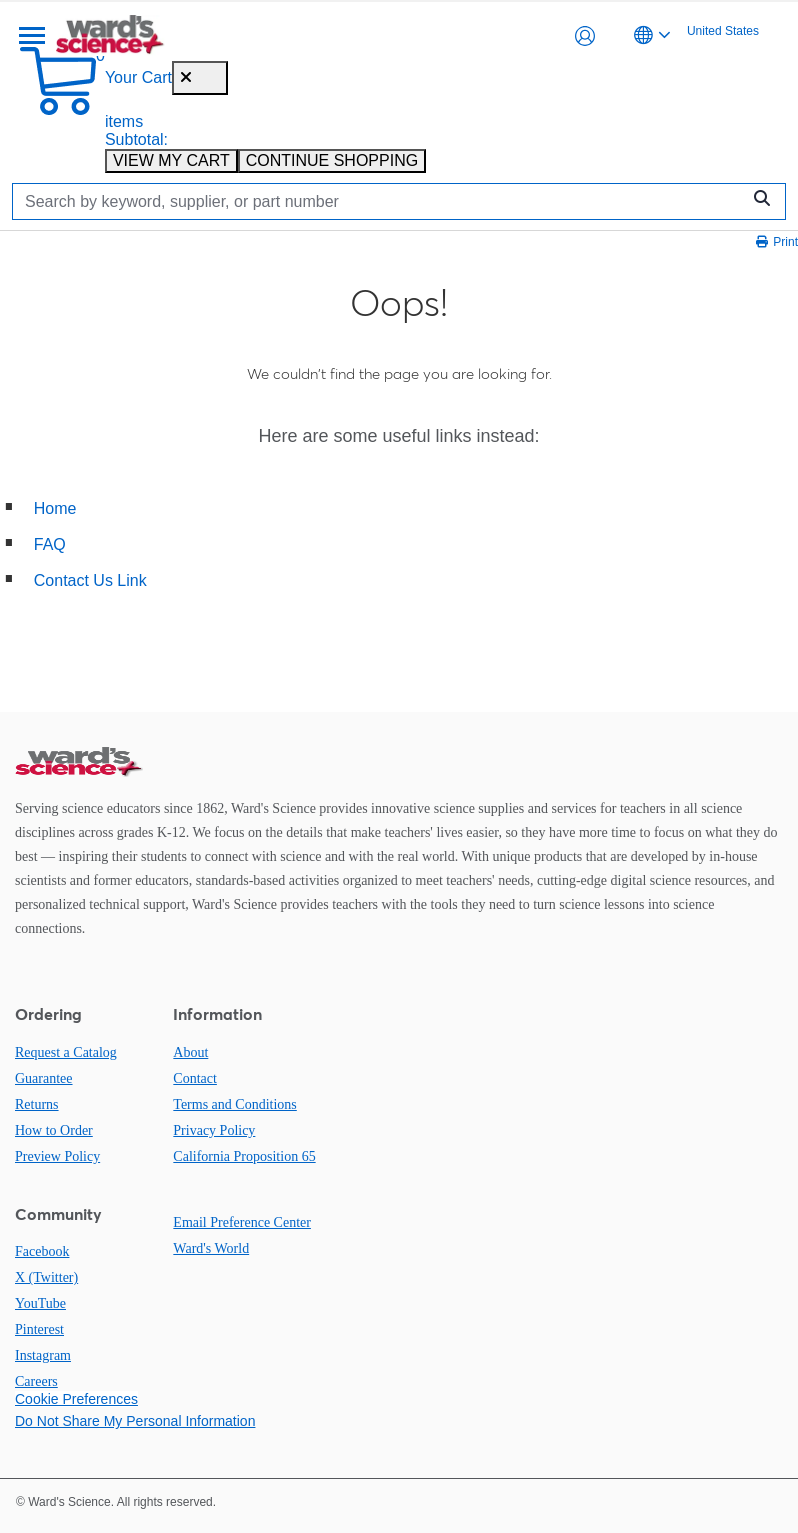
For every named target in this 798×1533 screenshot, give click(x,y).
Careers (36, 1381)
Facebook (42, 1251)
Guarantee (44, 1078)
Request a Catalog (66, 1052)
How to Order (54, 1130)
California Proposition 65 (244, 1156)
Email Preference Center (242, 1222)
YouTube (40, 1303)
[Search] (381, 201)
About (190, 1052)
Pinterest (39, 1329)
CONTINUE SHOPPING (332, 160)
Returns (37, 1104)
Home (55, 508)
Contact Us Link (90, 580)
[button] (585, 36)
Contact (195, 1078)
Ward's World (211, 1248)
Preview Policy (57, 1156)
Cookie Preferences (76, 1399)
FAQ (50, 544)
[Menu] (30, 36)
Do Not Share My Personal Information (135, 1421)
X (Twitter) (46, 1277)
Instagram (43, 1355)
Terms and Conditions (234, 1104)
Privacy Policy (214, 1130)
